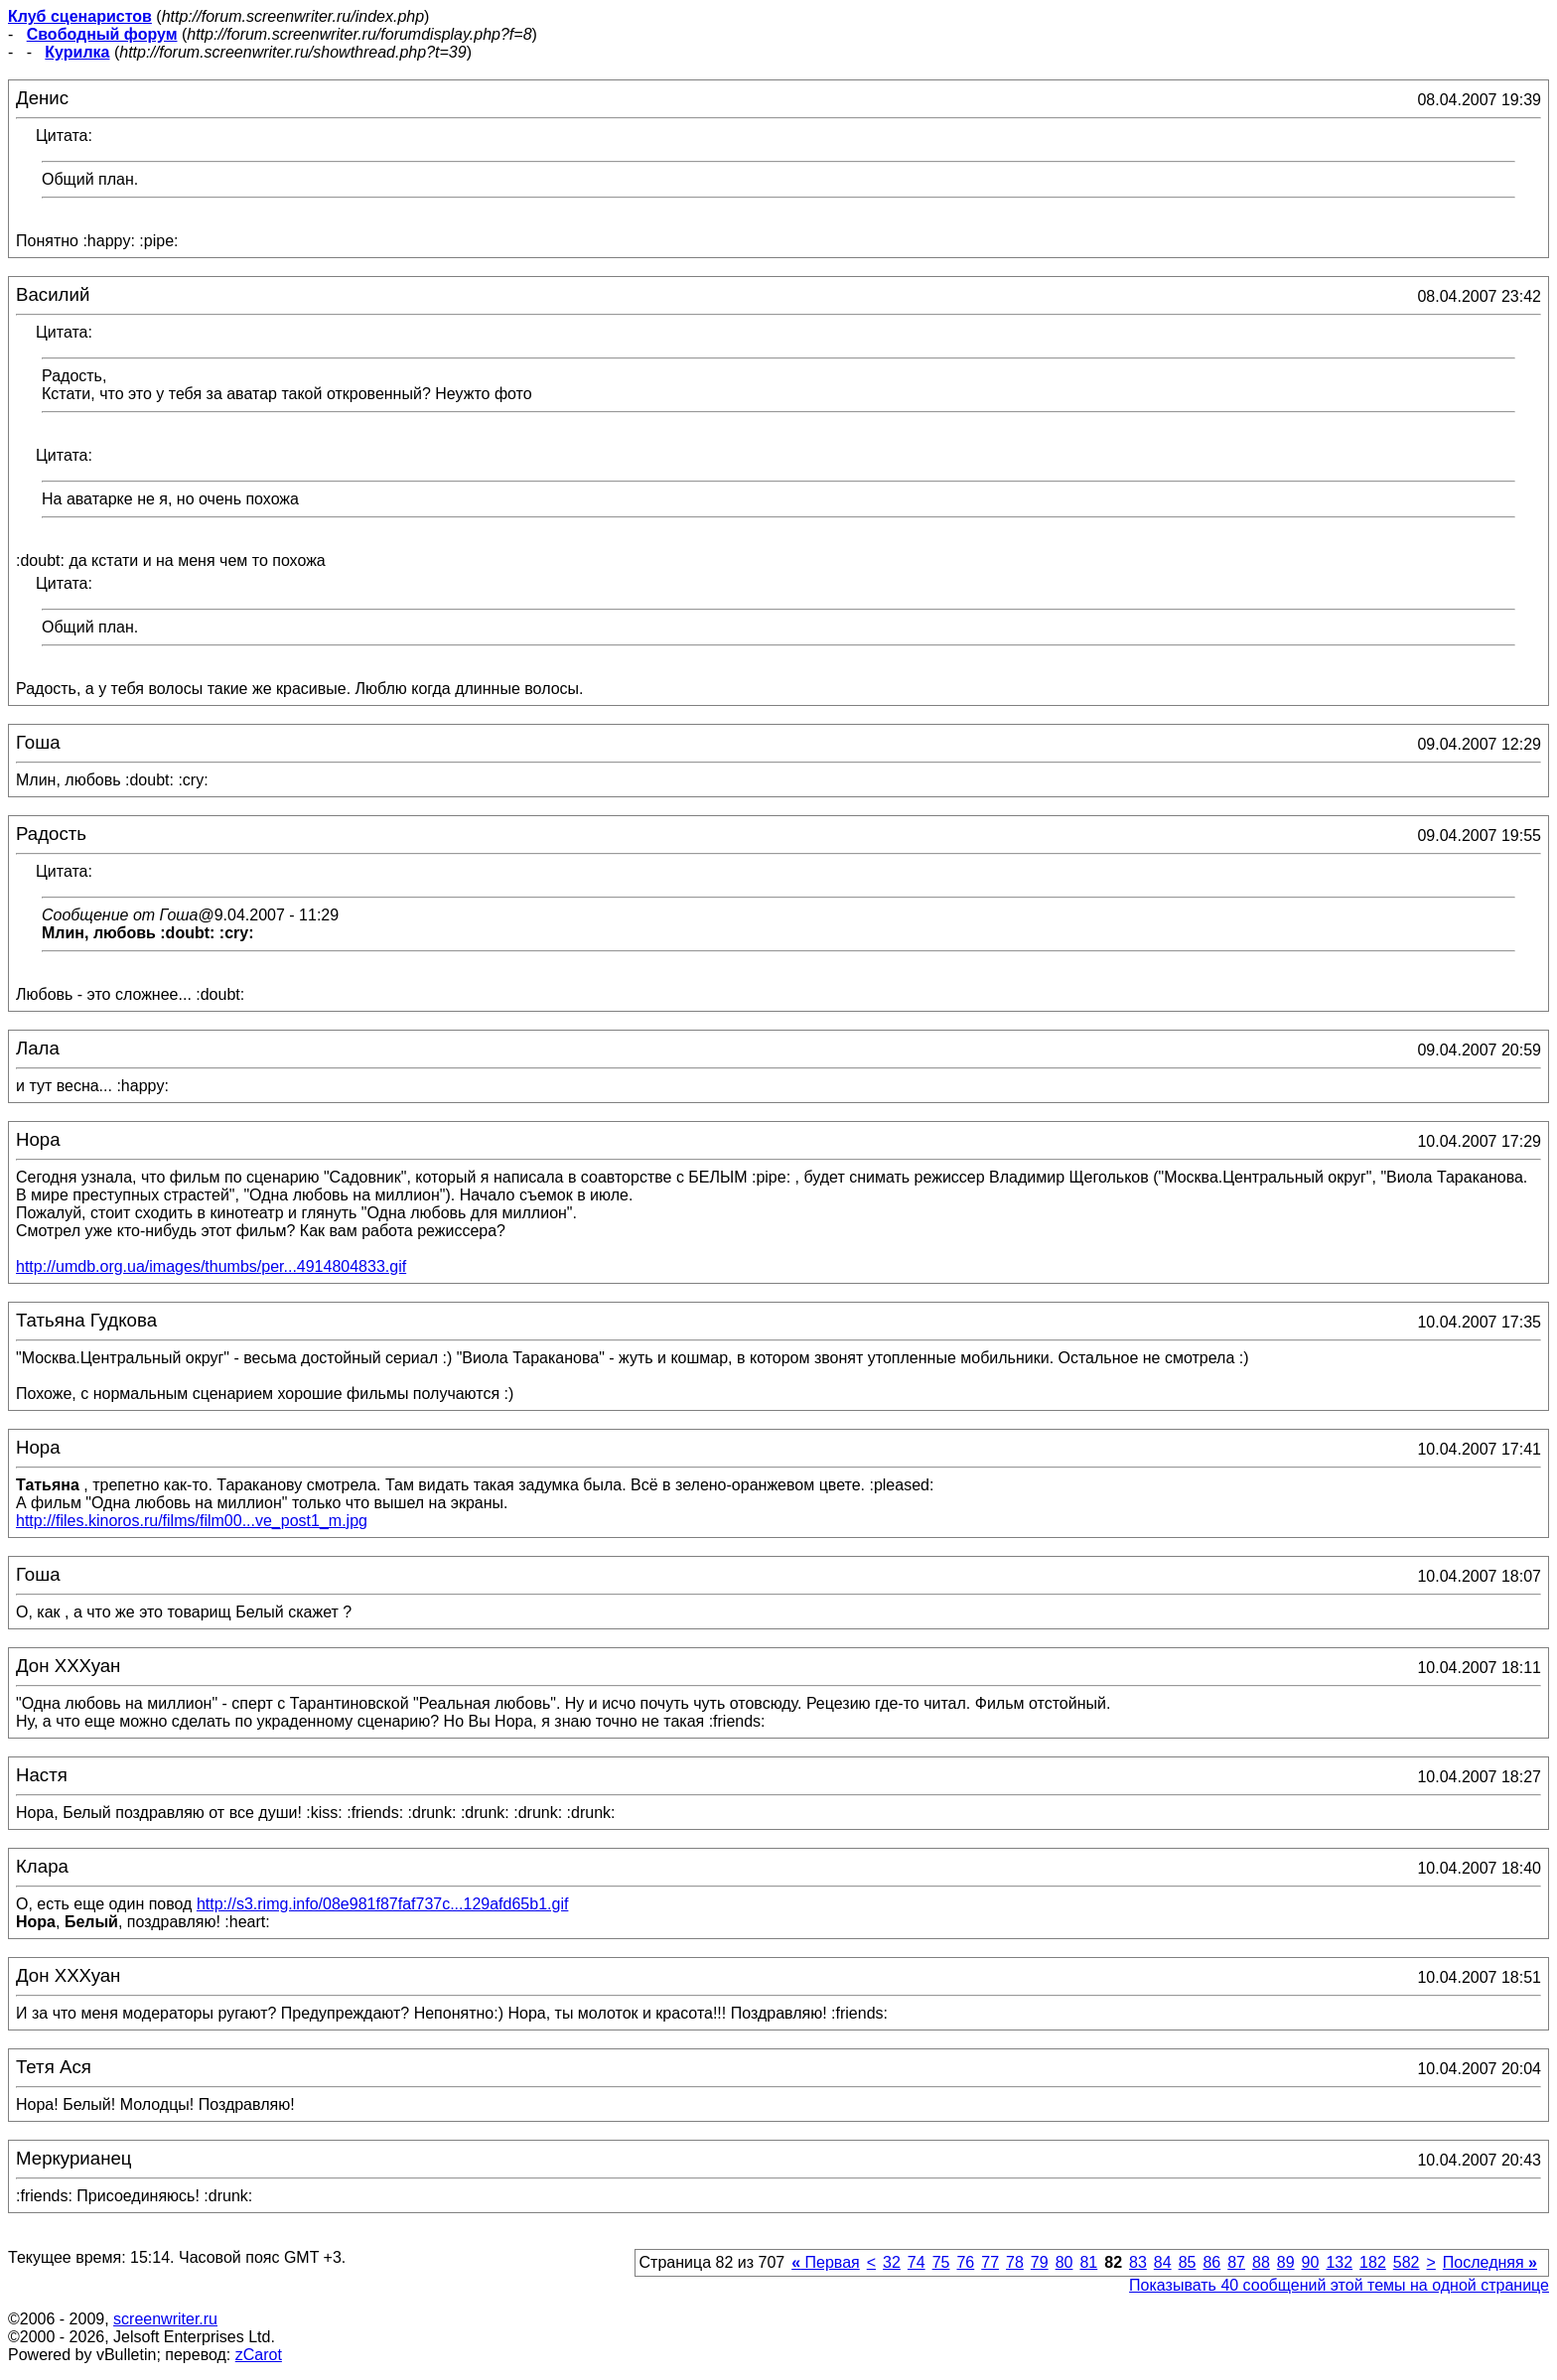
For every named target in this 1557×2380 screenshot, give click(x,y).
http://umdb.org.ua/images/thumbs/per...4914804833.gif (211, 1266)
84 (1163, 2262)
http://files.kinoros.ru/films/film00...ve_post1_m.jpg (191, 1520)
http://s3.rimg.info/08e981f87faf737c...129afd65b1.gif (383, 1903)
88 (1261, 2262)
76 (965, 2262)
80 (1064, 2262)
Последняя (1490, 2262)
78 (1015, 2262)
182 (1372, 2262)
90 (1311, 2262)
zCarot (258, 2354)
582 (1406, 2262)
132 (1339, 2262)
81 (1088, 2262)
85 (1188, 2262)
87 (1236, 2262)
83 (1138, 2262)
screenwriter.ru (165, 2318)
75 (941, 2262)
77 (990, 2262)
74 (916, 2262)
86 (1211, 2262)
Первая (825, 2262)
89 (1286, 2262)
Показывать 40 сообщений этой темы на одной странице (1339, 2285)
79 (1040, 2262)
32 (892, 2262)
